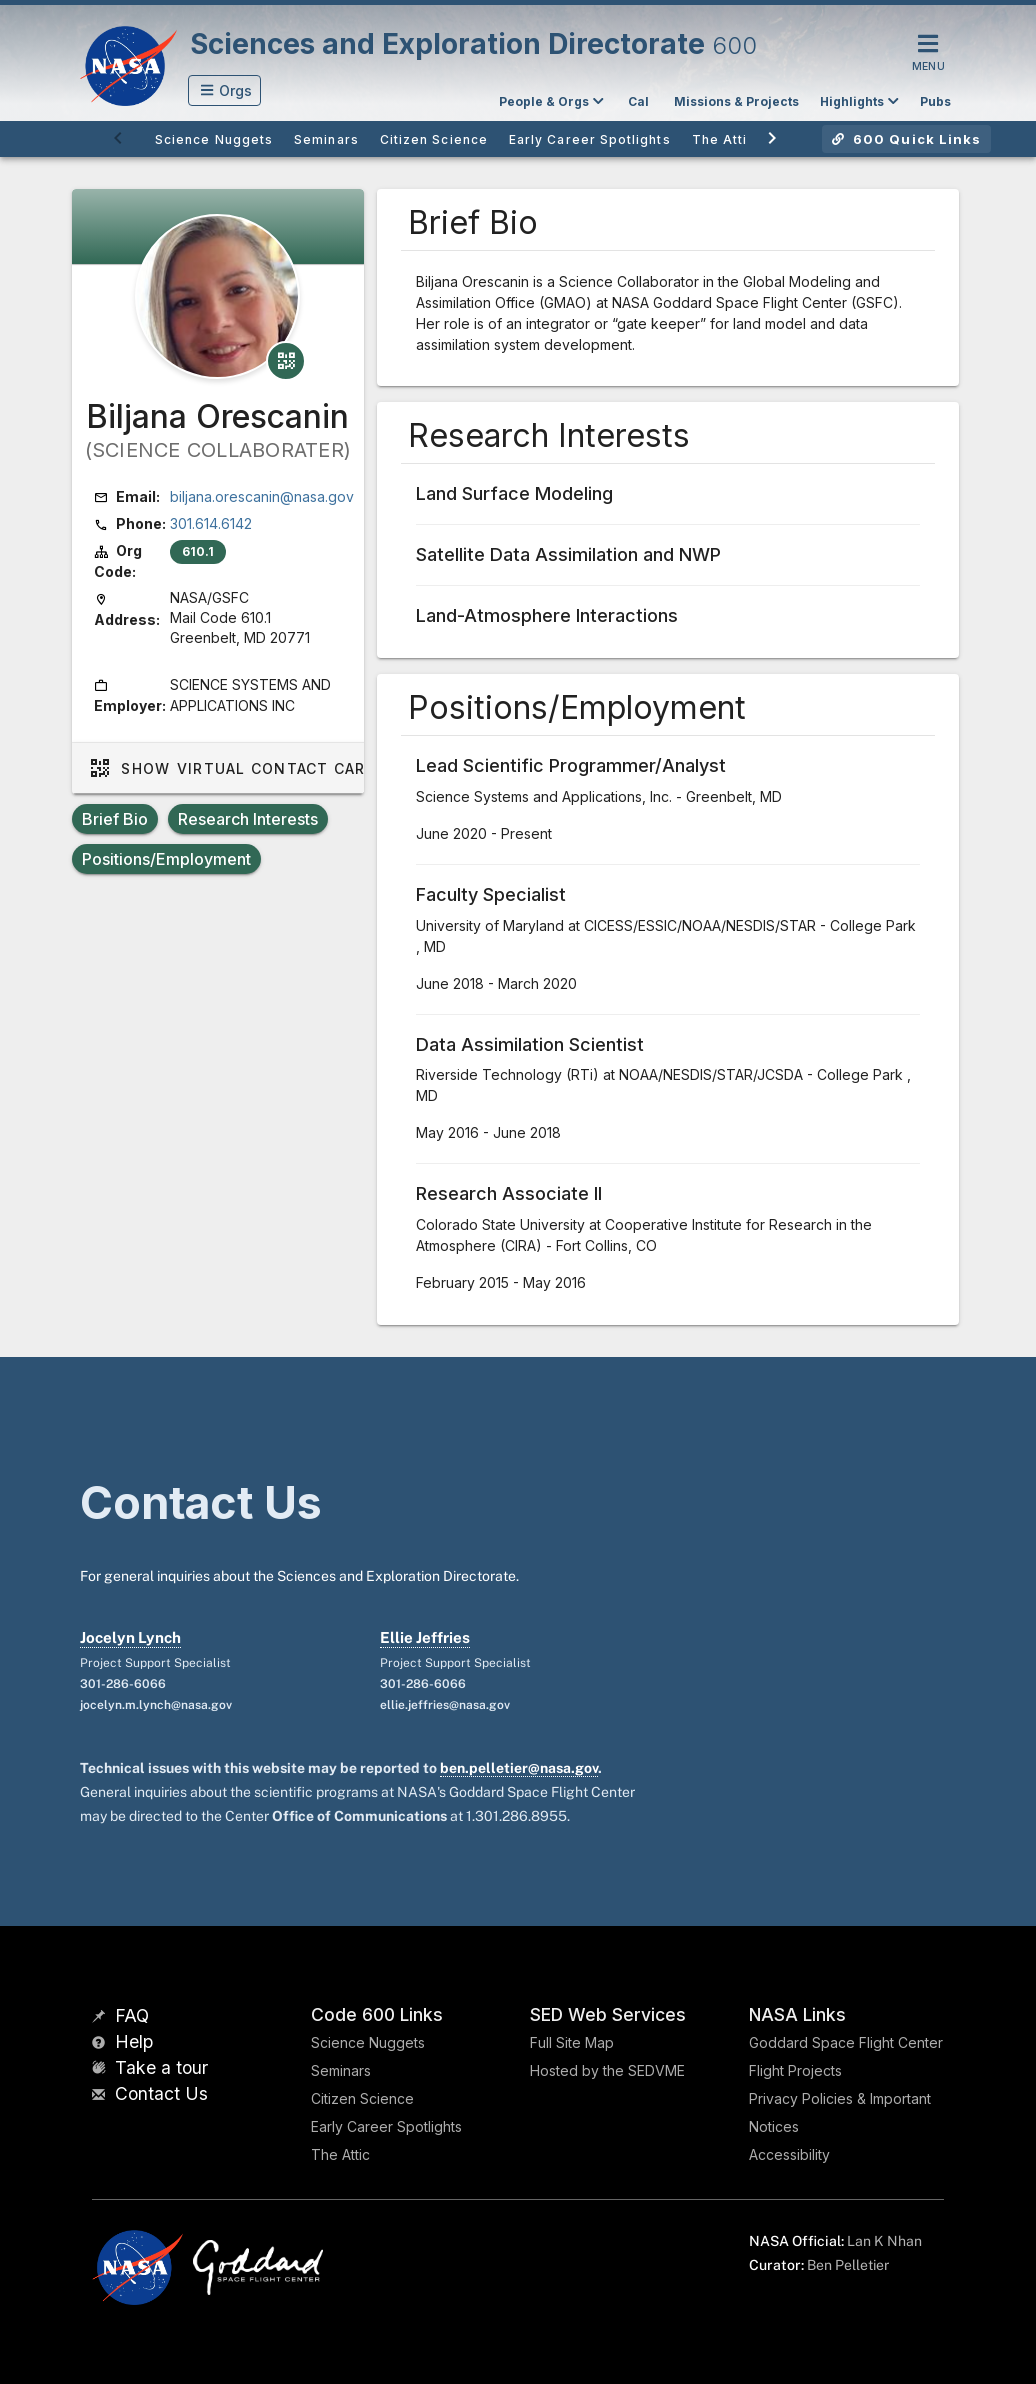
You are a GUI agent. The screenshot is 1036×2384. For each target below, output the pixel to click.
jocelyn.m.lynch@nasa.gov (156, 1705)
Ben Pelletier (848, 2265)
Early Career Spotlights (386, 2126)
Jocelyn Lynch (130, 1637)
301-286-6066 (123, 1684)
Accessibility (789, 2154)
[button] (224, 90)
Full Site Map (572, 2042)
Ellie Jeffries (425, 1637)
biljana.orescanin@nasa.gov (262, 496)
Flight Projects (795, 2070)
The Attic (340, 2154)
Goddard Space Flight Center (846, 2042)
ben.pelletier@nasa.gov (519, 1768)
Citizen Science (362, 2098)
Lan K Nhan (884, 2241)
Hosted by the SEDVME (607, 2070)
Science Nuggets (368, 2042)
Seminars (341, 2070)
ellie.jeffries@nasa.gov (445, 1705)
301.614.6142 (211, 523)
